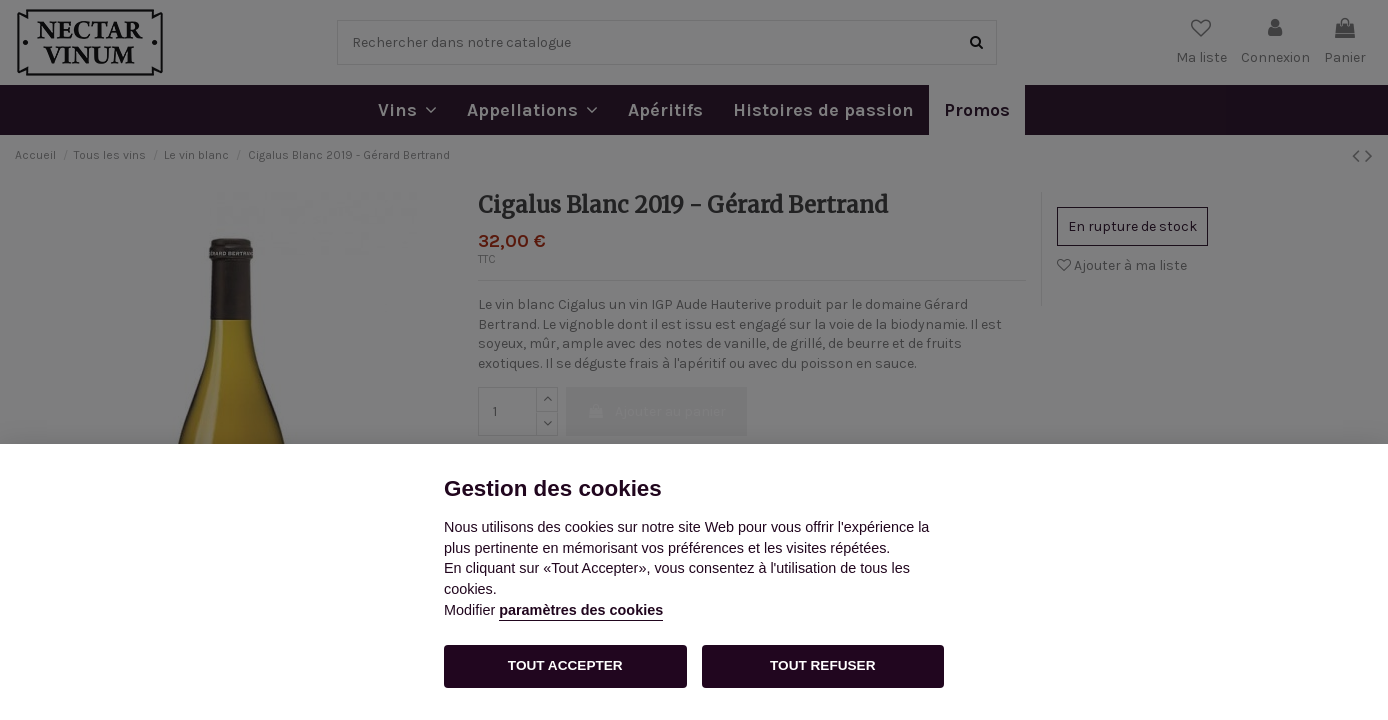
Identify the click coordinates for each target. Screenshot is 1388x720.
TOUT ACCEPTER (565, 665)
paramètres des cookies (581, 610)
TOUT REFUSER (822, 665)
